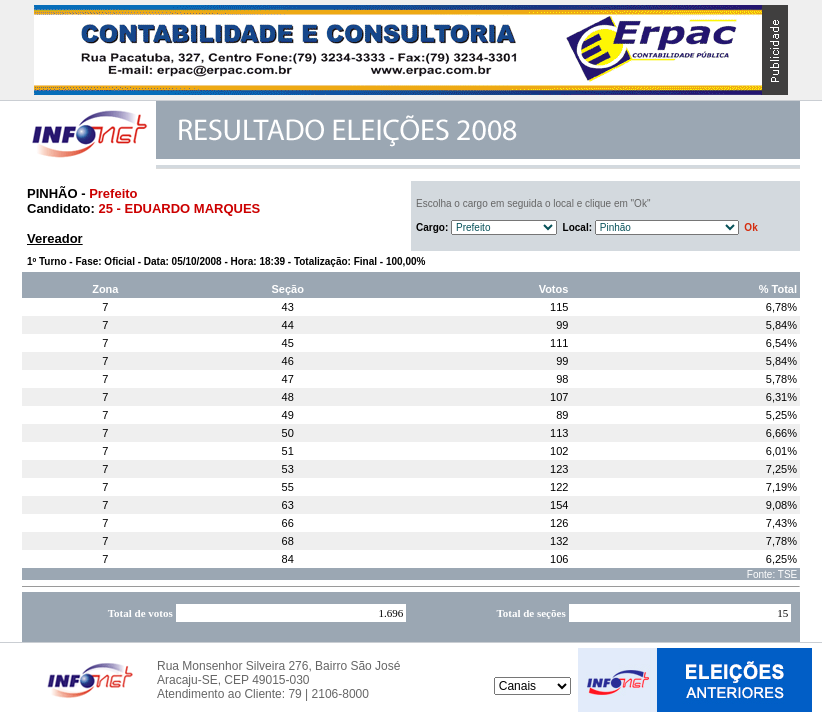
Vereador (55, 238)
